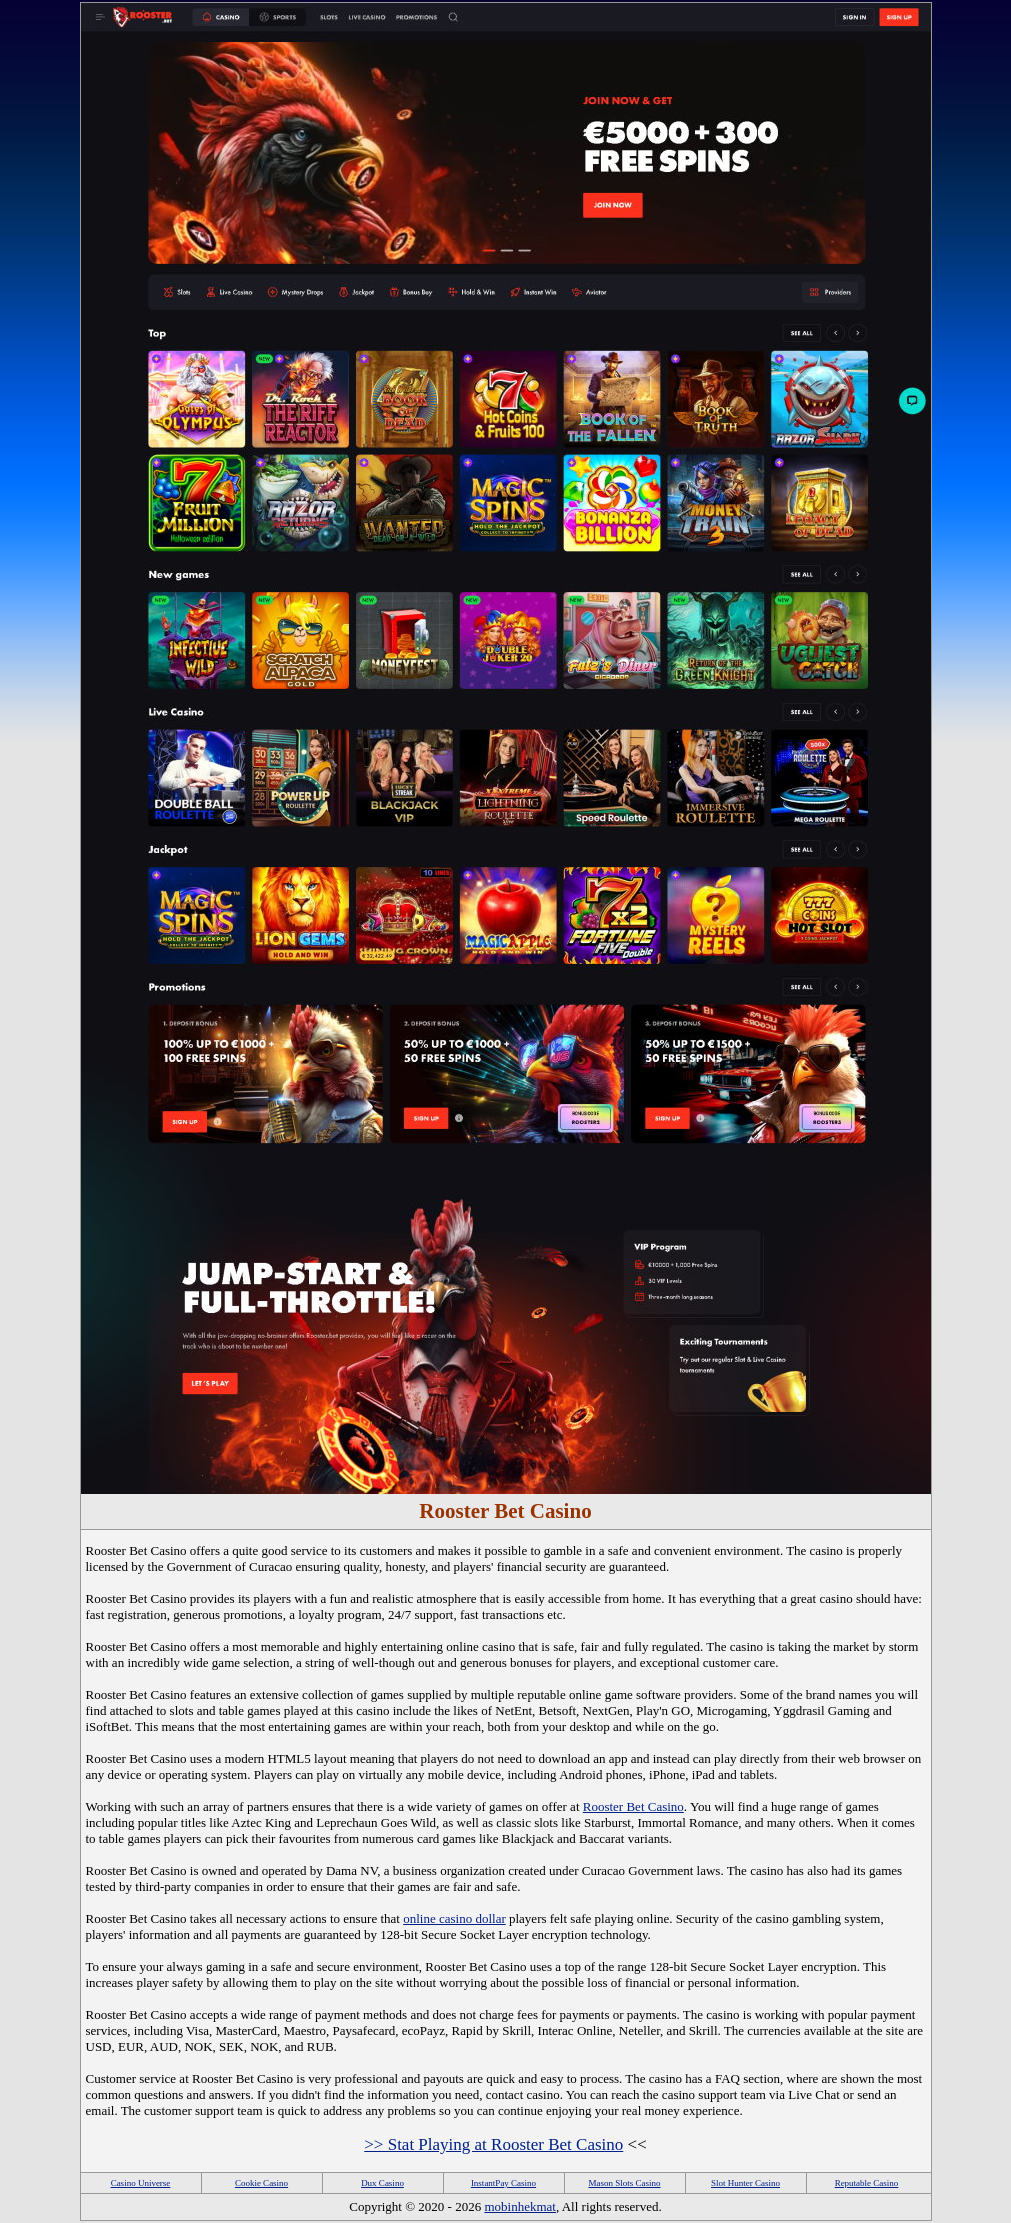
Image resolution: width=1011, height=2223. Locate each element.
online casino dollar (454, 1918)
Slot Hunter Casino (745, 2183)
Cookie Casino (261, 2183)
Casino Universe (141, 2183)
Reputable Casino (867, 2183)
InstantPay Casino (503, 2183)
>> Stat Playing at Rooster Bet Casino (493, 2144)
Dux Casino (382, 2183)
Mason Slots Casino (624, 2183)
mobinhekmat (520, 2206)
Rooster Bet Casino (633, 1806)
